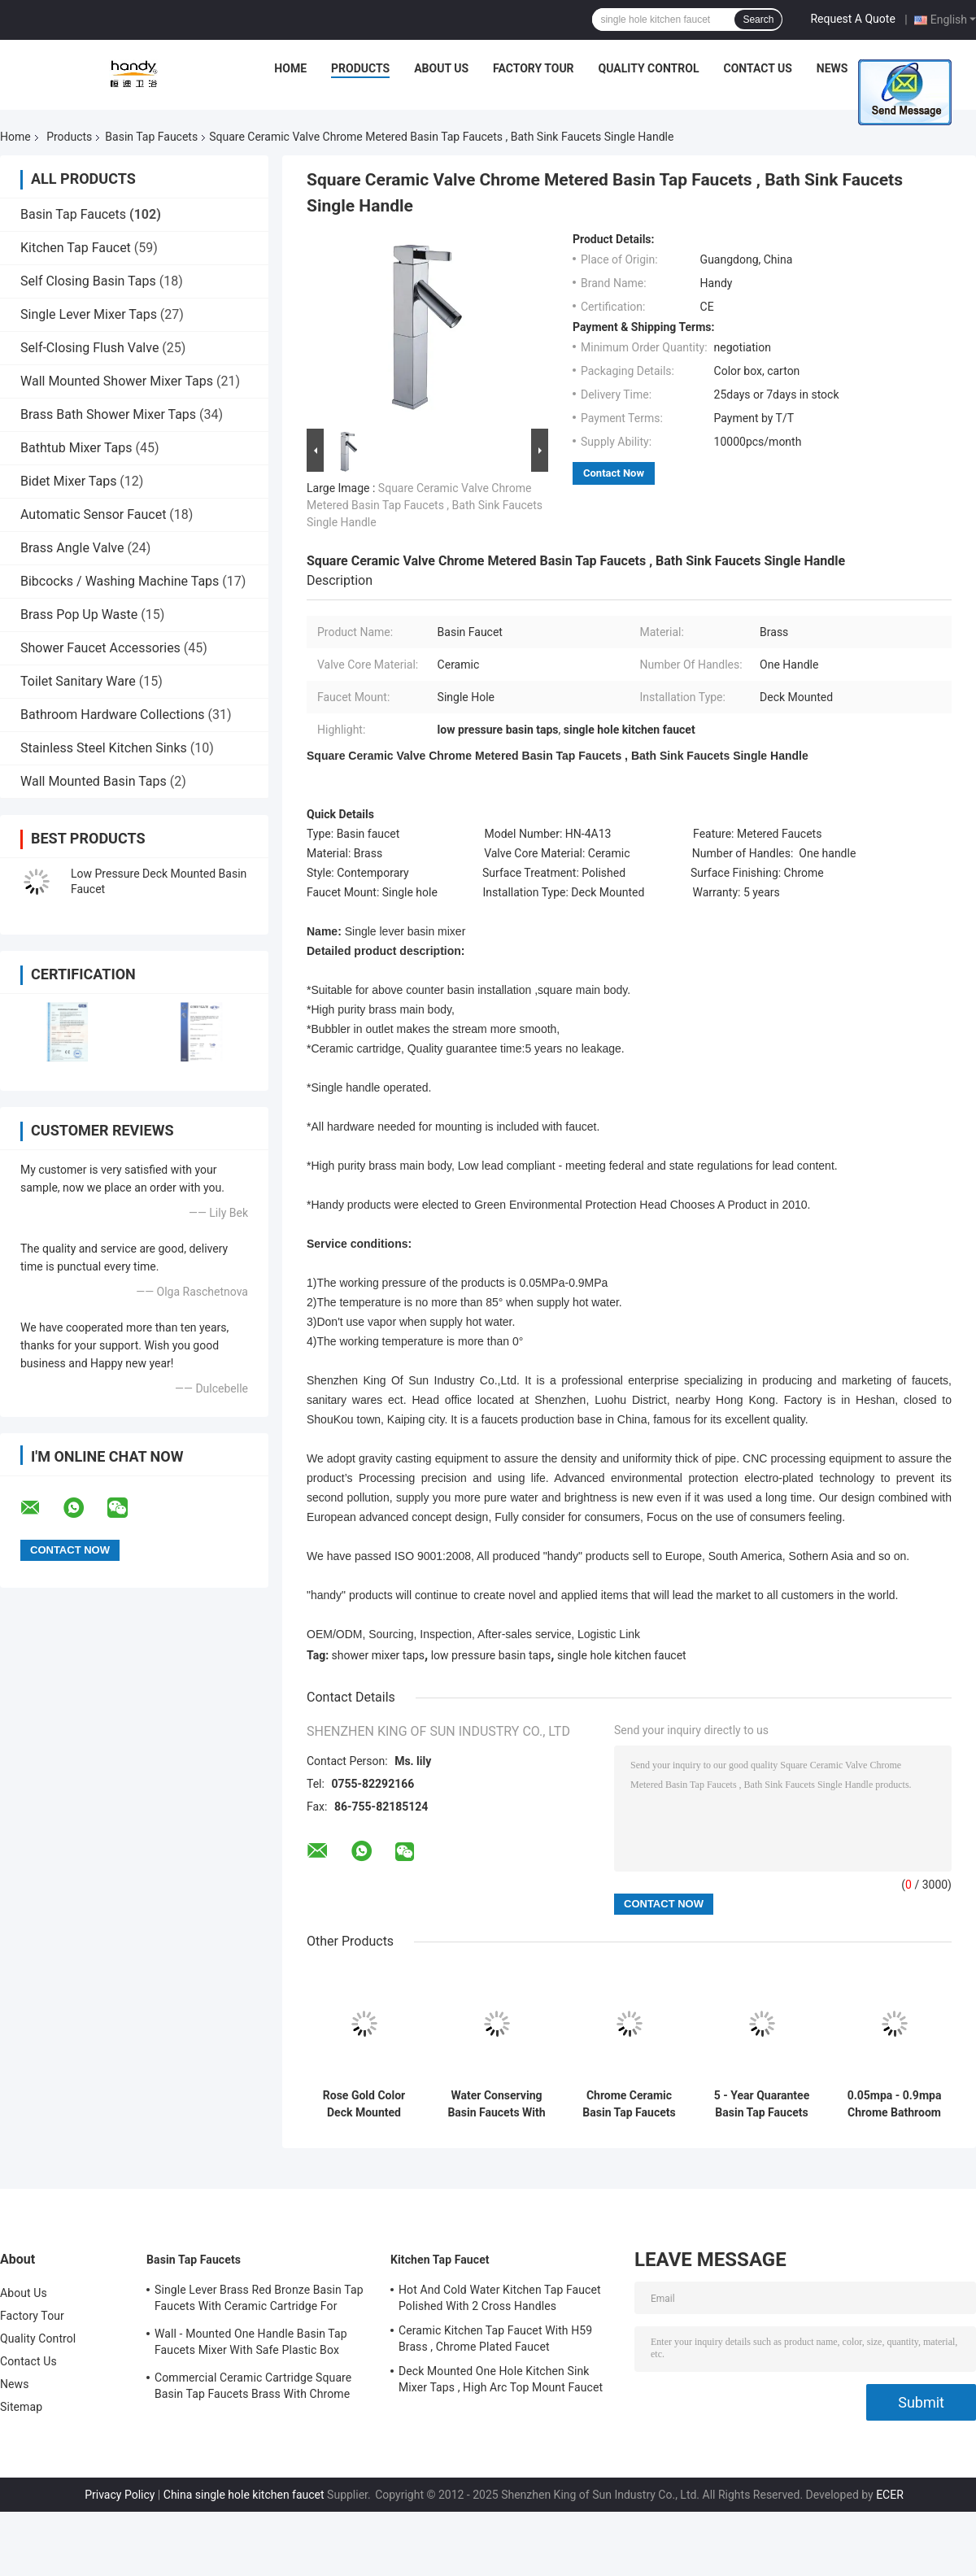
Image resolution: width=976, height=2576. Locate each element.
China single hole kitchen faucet (244, 2494)
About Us (441, 68)
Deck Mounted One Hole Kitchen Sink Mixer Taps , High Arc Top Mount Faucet (501, 2379)
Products (360, 68)
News (832, 68)
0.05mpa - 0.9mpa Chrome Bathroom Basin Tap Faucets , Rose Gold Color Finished (894, 2104)
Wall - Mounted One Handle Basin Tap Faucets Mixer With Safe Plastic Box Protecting (251, 2344)
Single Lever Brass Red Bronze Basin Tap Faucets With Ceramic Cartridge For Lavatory (259, 2300)
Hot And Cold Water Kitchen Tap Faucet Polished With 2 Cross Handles (500, 2297)
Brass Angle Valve (72, 548)
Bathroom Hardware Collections (112, 714)
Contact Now (613, 473)
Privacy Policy (120, 2494)
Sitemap (21, 2406)
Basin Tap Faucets (151, 136)
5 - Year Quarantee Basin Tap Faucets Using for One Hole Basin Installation (761, 2104)
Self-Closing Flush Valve (89, 347)
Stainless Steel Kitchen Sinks (103, 748)
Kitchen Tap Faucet (75, 247)
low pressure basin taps (491, 1655)
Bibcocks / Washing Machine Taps (119, 581)
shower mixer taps (378, 1655)
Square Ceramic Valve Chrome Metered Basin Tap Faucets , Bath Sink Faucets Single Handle (424, 505)
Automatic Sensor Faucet (93, 514)
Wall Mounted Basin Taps (93, 781)
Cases (890, 68)
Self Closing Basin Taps (88, 281)
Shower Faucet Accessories (100, 648)
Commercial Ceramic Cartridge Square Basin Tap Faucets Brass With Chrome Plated (253, 2388)
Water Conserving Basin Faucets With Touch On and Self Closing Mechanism (496, 2104)
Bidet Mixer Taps (68, 481)
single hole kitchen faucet (621, 1655)
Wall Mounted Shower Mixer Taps (116, 381)
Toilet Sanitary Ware (78, 681)
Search (758, 19)
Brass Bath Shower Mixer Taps (108, 414)
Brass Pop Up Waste (78, 614)
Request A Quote (852, 18)
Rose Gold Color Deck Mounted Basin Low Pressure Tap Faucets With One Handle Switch (363, 2104)
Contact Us (757, 68)
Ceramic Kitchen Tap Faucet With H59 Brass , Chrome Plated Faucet (495, 2338)
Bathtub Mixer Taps (76, 447)
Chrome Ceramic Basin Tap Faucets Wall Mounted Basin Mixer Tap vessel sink (628, 2104)
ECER (890, 2494)
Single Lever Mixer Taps (88, 314)
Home (290, 68)
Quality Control (649, 68)
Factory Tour (533, 68)
